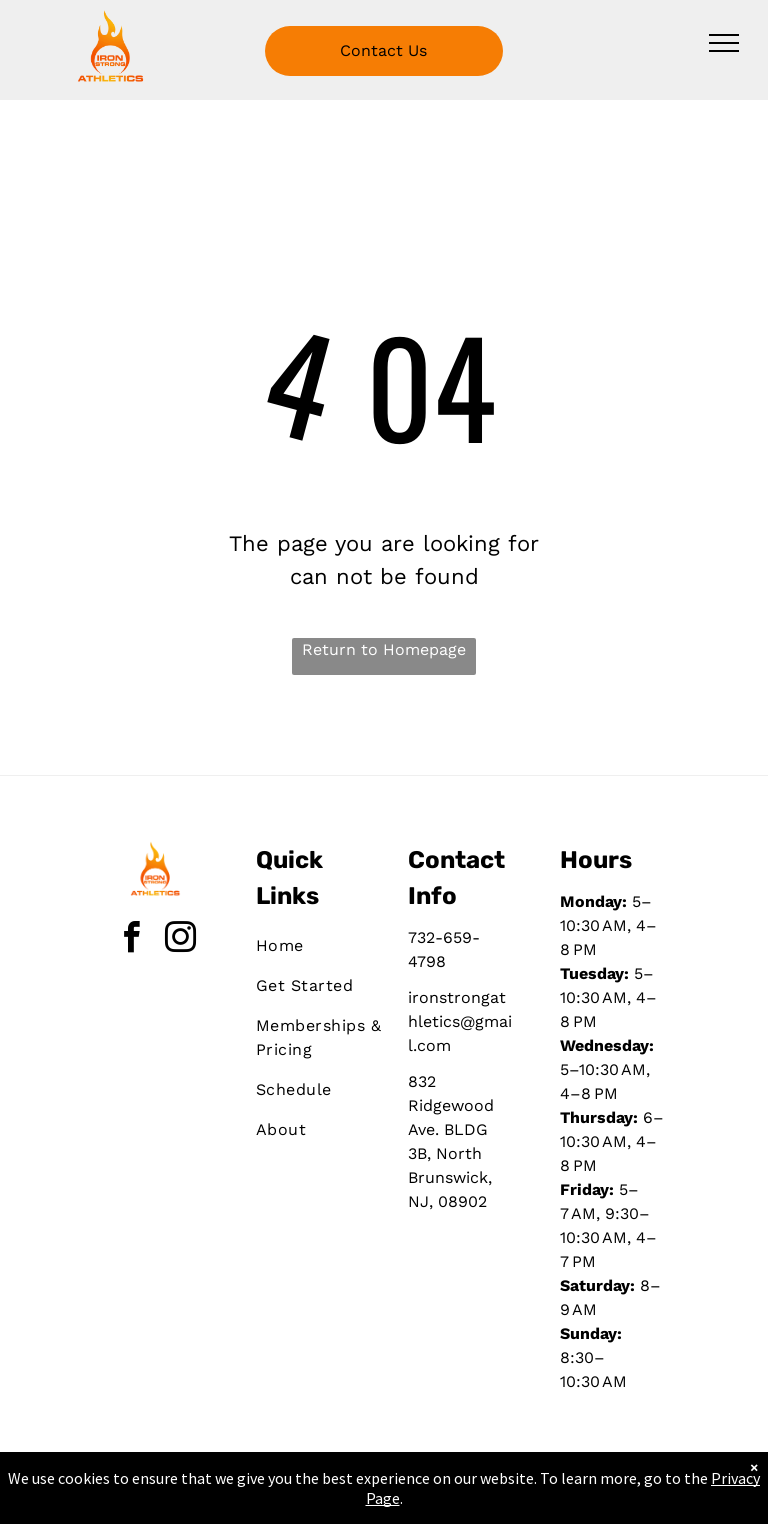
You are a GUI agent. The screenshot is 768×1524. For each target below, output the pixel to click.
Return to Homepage (384, 649)
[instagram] (181, 940)
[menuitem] (328, 946)
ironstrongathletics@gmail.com (460, 1021)
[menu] (724, 43)
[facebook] (132, 940)
